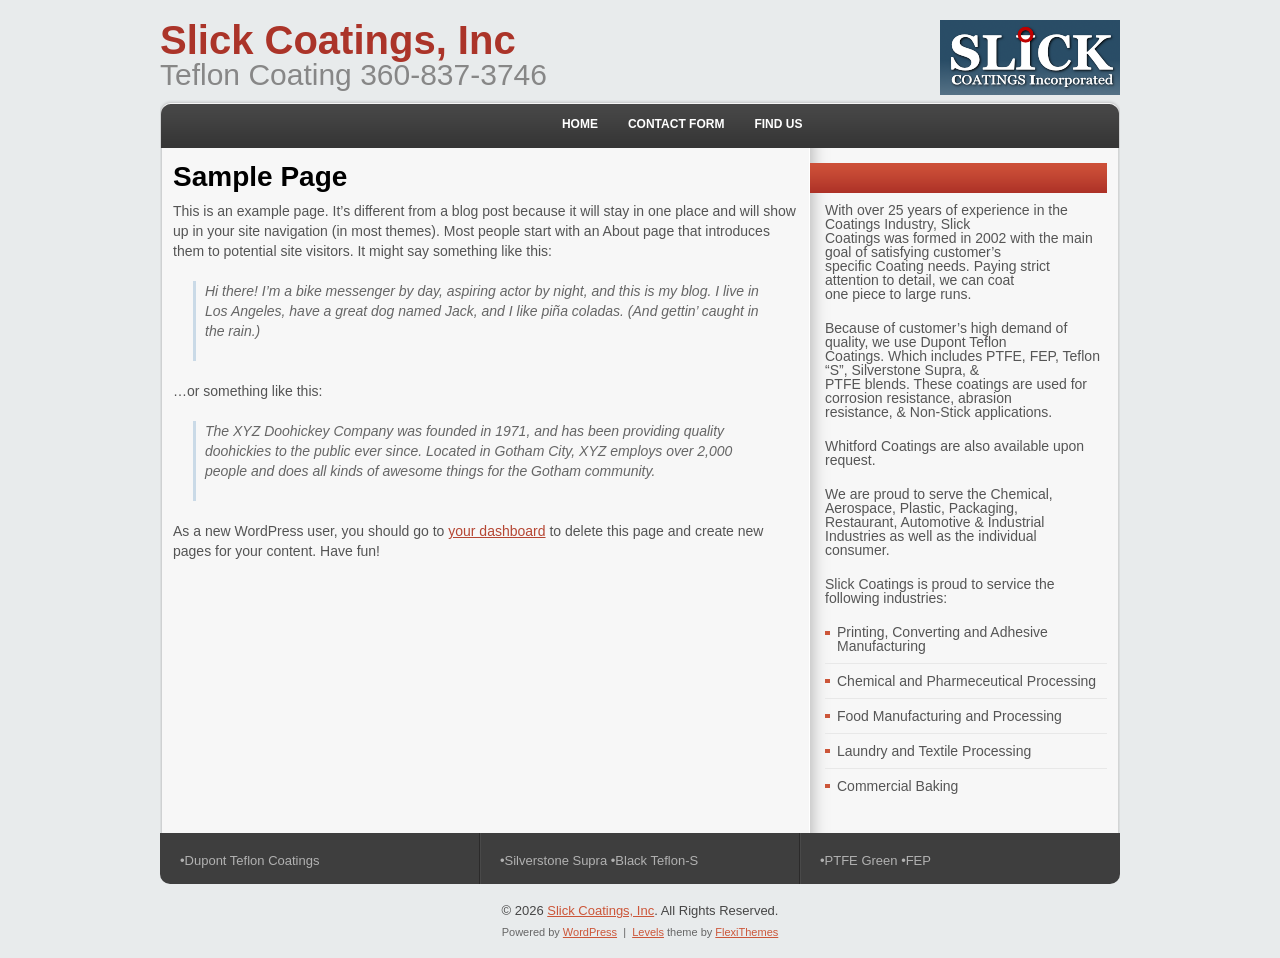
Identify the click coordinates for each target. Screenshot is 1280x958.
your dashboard (496, 531)
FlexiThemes (746, 932)
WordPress (590, 932)
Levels (648, 932)
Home (580, 124)
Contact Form (676, 124)
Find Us (778, 124)
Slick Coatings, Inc (338, 40)
